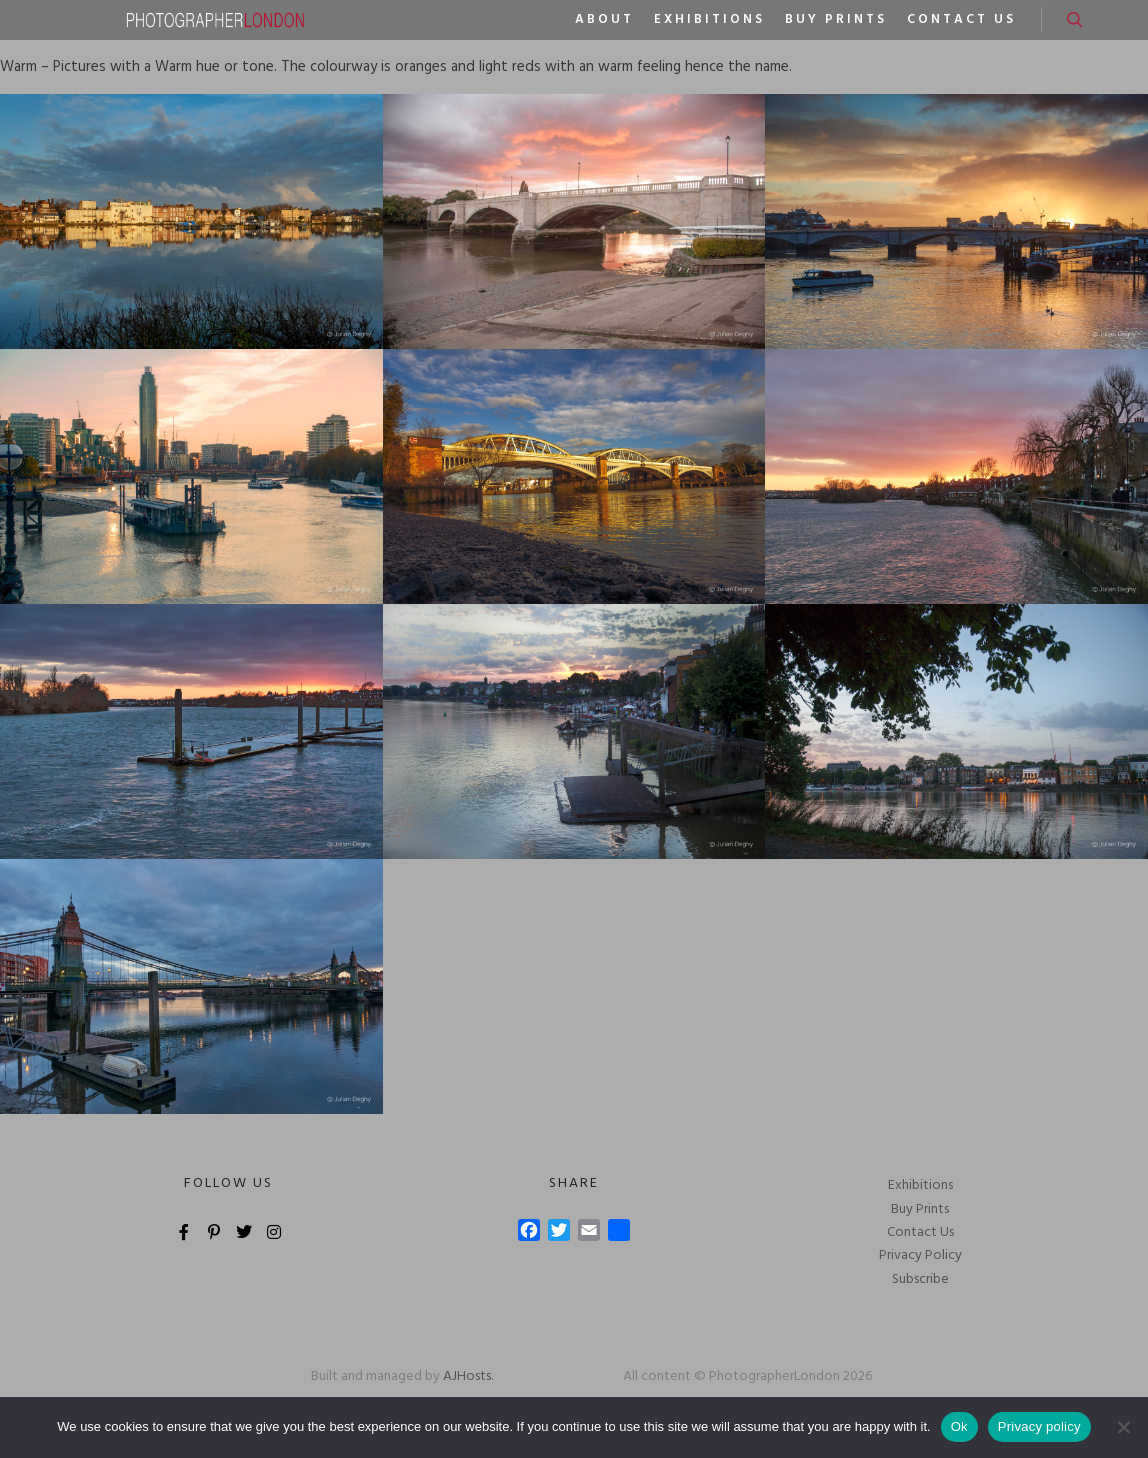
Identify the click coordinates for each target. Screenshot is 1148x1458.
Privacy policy (1039, 1426)
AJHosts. (468, 1376)
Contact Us (920, 1232)
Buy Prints (920, 1209)
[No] (1123, 1427)
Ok (959, 1426)
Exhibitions (920, 1185)
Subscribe (920, 1279)
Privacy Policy (920, 1255)
